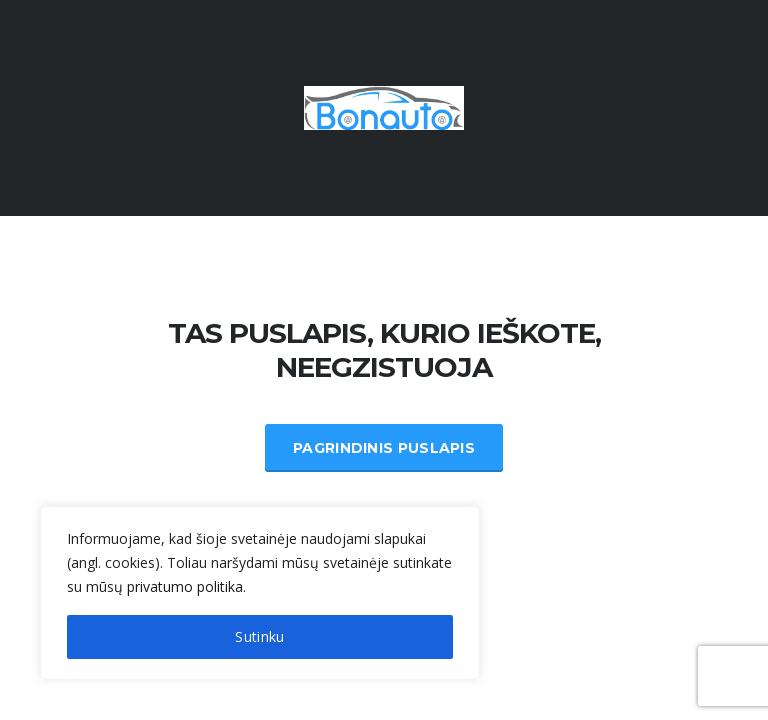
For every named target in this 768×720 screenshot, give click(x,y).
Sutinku (259, 636)
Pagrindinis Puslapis (384, 448)
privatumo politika (185, 586)
